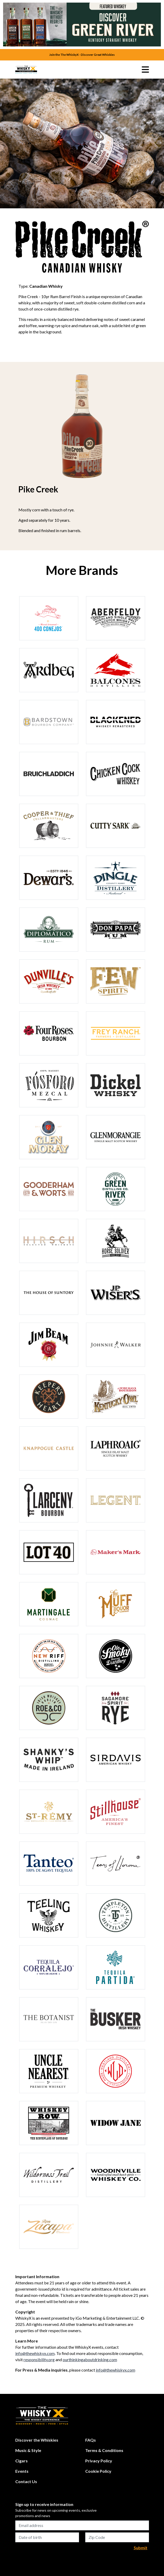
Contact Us (26, 2481)
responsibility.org (39, 2359)
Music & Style (28, 2450)
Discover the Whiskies (36, 2439)
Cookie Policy (98, 2471)
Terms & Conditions (104, 2450)
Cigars (21, 2460)
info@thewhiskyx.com (35, 2353)
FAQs (90, 2439)
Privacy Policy (98, 2460)
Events (21, 2471)
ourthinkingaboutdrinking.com (90, 2359)
